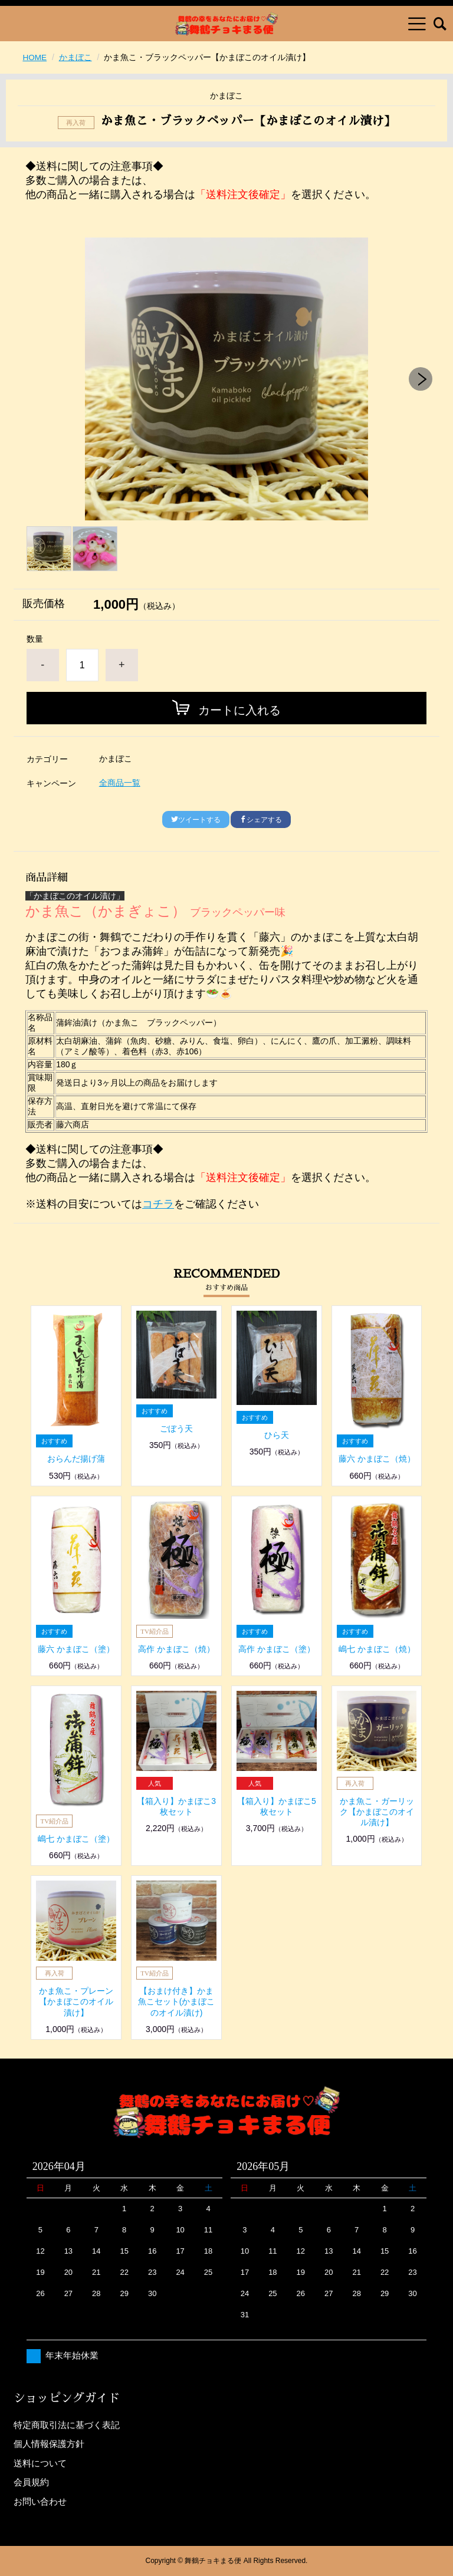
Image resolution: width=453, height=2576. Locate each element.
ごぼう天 (176, 1428)
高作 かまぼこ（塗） (276, 1648)
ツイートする (196, 820)
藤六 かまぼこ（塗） (76, 1648)
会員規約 (31, 2482)
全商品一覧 (119, 782)
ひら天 (276, 1434)
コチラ (158, 1204)
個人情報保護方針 (49, 2444)
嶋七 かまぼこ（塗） (76, 1838)
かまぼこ (76, 57)
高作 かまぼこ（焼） (176, 1648)
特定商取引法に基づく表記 (67, 2425)
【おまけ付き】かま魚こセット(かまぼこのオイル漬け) (176, 2001)
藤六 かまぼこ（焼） (377, 1458)
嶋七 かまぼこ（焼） (377, 1648)
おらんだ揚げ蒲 (76, 1458)
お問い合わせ (40, 2501)
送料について (40, 2463)
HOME (34, 57)
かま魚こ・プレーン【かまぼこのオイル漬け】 (76, 2001)
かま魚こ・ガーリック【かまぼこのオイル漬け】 (377, 1811)
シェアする (260, 820)
